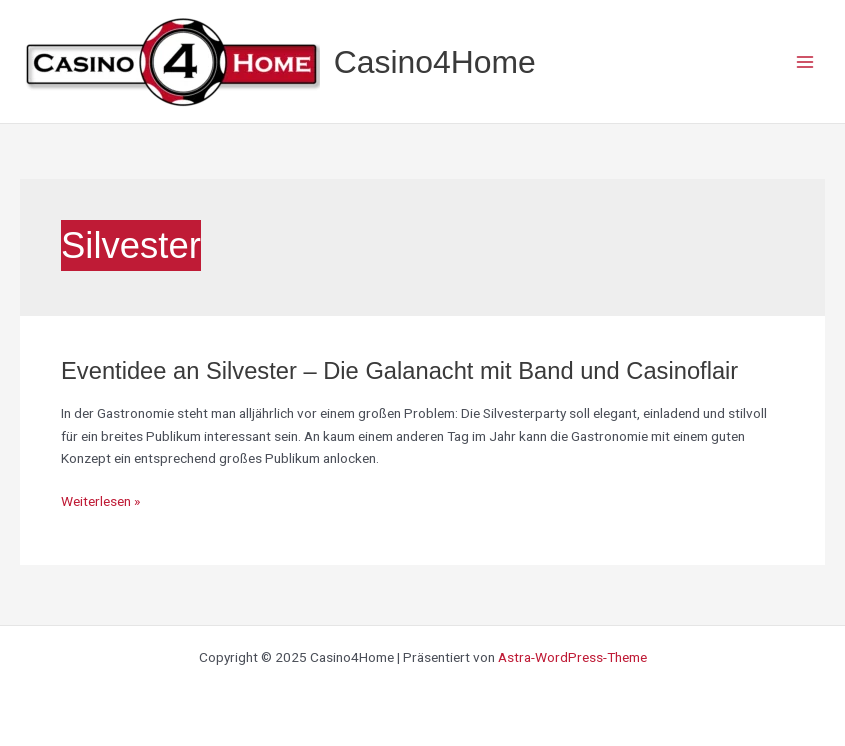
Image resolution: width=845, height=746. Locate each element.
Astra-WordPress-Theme (572, 657)
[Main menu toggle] (805, 61)
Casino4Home (435, 62)
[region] (260, 577)
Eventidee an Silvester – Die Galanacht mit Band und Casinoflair (399, 371)
